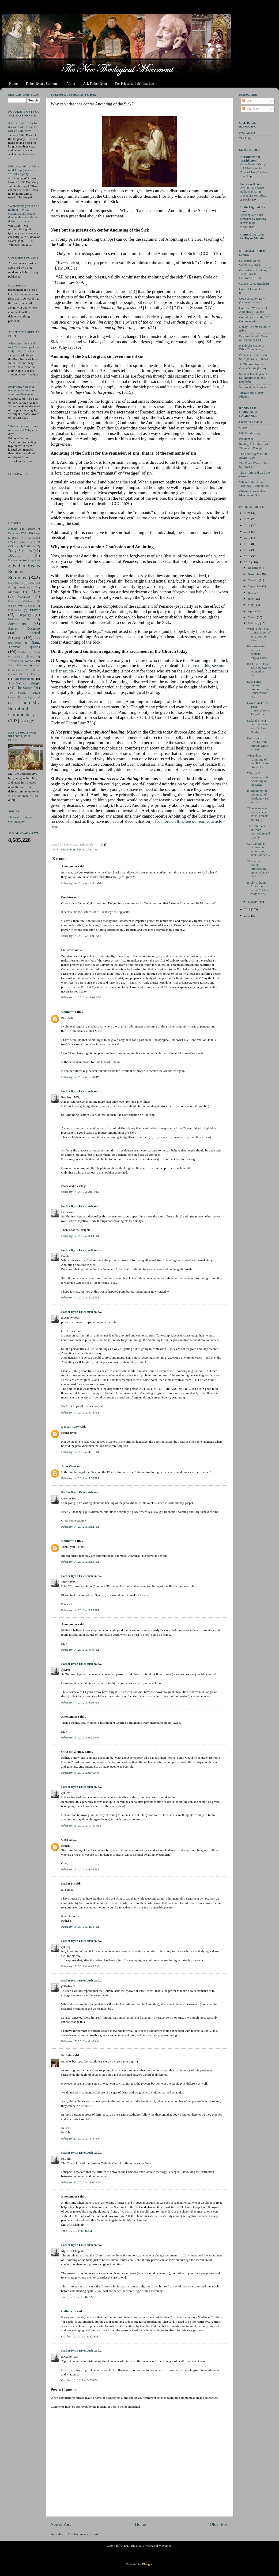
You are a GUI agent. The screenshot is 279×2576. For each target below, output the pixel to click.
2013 (247, 556)
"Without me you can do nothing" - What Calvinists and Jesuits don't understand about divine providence (23, 213)
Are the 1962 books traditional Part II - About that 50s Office (253, 191)
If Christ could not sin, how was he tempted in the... (259, 669)
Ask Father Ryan (95, 83)
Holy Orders (15, 583)
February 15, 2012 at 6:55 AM (80, 1737)
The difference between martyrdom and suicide (258, 831)
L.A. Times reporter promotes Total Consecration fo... (258, 689)
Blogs (37, 533)
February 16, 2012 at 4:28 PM (80, 1926)
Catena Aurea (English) (254, 283)
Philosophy (14, 610)
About (70, 83)
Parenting (29, 605)
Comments (250, 109)
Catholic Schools (27, 542)
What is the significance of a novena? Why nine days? (23, 429)
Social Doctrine (17, 665)
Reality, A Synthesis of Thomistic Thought (253, 446)
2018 (247, 531)
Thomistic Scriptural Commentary (24, 708)
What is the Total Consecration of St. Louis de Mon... (259, 634)
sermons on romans (21, 661)
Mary (36, 592)
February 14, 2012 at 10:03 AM (81, 883)
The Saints (24, 688)
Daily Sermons (20, 551)
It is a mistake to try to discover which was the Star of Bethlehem (23, 126)
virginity (25, 721)
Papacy (12, 605)
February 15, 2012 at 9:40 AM (80, 1772)
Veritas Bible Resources (254, 387)
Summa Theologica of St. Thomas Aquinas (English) (253, 377)
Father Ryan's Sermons (42, 83)
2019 (247, 525)
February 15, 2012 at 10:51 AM (81, 1825)
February (254, 623)
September (255, 586)
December (255, 567)
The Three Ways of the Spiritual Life (253, 465)
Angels (12, 528)
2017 (247, 537)
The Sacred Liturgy (24, 683)
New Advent (247, 132)
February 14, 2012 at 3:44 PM (80, 1412)
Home (13, 83)
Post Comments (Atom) (83, 2534)
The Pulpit (246, 138)
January (253, 901)
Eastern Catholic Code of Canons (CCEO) (253, 338)
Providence (246, 438)
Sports (36, 665)
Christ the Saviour (250, 422)
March (252, 617)
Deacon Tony (70, 1426)
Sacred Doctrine (87, 849)
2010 (247, 915)
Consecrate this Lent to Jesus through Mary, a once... (258, 743)
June (251, 598)
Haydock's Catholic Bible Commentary (251, 347)
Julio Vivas (68, 1466)
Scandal (22, 652)
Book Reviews (19, 537)
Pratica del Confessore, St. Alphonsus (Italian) (253, 356)
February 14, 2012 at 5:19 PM (80, 1610)
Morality (24, 596)
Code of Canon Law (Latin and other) (252, 300)
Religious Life (19, 619)
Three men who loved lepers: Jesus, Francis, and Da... (258, 814)
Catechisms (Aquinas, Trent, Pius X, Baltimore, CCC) (253, 273)
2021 (247, 513)
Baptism (30, 528)
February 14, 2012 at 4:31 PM (80, 1452)
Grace (243, 427)
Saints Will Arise (251, 184)
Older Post (219, 2524)
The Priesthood (24, 678)
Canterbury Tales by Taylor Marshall (253, 236)
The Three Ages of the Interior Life (253, 455)
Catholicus (68, 2311)
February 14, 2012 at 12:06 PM (81, 1077)
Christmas (29, 546)
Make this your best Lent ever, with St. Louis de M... (258, 726)
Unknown (67, 1011)
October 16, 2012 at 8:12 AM (79, 2336)
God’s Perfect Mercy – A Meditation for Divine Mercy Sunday (253, 168)
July (251, 592)
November (255, 574)
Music (11, 601)
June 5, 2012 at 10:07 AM (77, 2297)
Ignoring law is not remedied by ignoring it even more (253, 218)
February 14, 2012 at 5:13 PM (80, 1561)
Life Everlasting (249, 433)
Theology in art (31, 697)
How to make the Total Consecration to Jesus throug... (259, 708)
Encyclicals (34, 560)
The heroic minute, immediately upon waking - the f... (258, 868)
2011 (247, 909)
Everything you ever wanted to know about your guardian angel (22, 390)
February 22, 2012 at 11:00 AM (81, 2182)
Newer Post (60, 2524)
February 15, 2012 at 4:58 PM (80, 1869)
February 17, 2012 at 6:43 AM (80, 1966)
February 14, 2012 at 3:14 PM (80, 1236)
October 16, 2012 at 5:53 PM (79, 2380)
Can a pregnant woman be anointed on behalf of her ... (258, 849)
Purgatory (25, 615)
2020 (247, 519)
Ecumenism (15, 560)
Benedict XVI (17, 533)
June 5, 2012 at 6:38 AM (76, 2230)
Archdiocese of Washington (250, 158)
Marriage (14, 592)
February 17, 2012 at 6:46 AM (80, 2041)
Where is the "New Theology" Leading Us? (254, 483)
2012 (247, 562)
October (253, 580)
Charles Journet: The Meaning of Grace (252, 493)
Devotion (15, 555)
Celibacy (13, 546)
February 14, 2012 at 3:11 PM (80, 1191)
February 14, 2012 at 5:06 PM (80, 1478)
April (251, 611)
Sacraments (68, 849)
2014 (247, 550)
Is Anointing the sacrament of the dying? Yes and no (258, 796)
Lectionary (25, 587)
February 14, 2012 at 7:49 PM (80, 1649)
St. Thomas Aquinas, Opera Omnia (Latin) (252, 366)
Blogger (147, 2564)
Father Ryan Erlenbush (77, 1091)
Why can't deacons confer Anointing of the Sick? (258, 778)
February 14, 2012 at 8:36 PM (80, 1702)
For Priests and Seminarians (135, 83)
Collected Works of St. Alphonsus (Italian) (253, 309)
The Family (32, 674)
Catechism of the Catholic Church (249, 262)
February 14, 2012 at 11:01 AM (81, 997)
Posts (247, 101)
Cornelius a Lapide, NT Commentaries (254, 319)
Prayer (35, 610)
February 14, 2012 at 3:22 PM (80, 1297)
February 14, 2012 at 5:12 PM (80, 1526)
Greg (64, 1839)
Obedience (28, 601)
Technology (18, 669)
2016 (247, 544)
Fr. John (66, 2055)
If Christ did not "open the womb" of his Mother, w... (257, 888)
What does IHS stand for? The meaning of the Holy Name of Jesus (23, 347)
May (251, 604)
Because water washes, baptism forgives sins (257, 652)
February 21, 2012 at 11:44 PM (80, 2138)
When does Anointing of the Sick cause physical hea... (258, 761)
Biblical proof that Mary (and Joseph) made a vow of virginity (23, 170)
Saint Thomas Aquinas (24, 644)
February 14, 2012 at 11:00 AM (81, 936)
